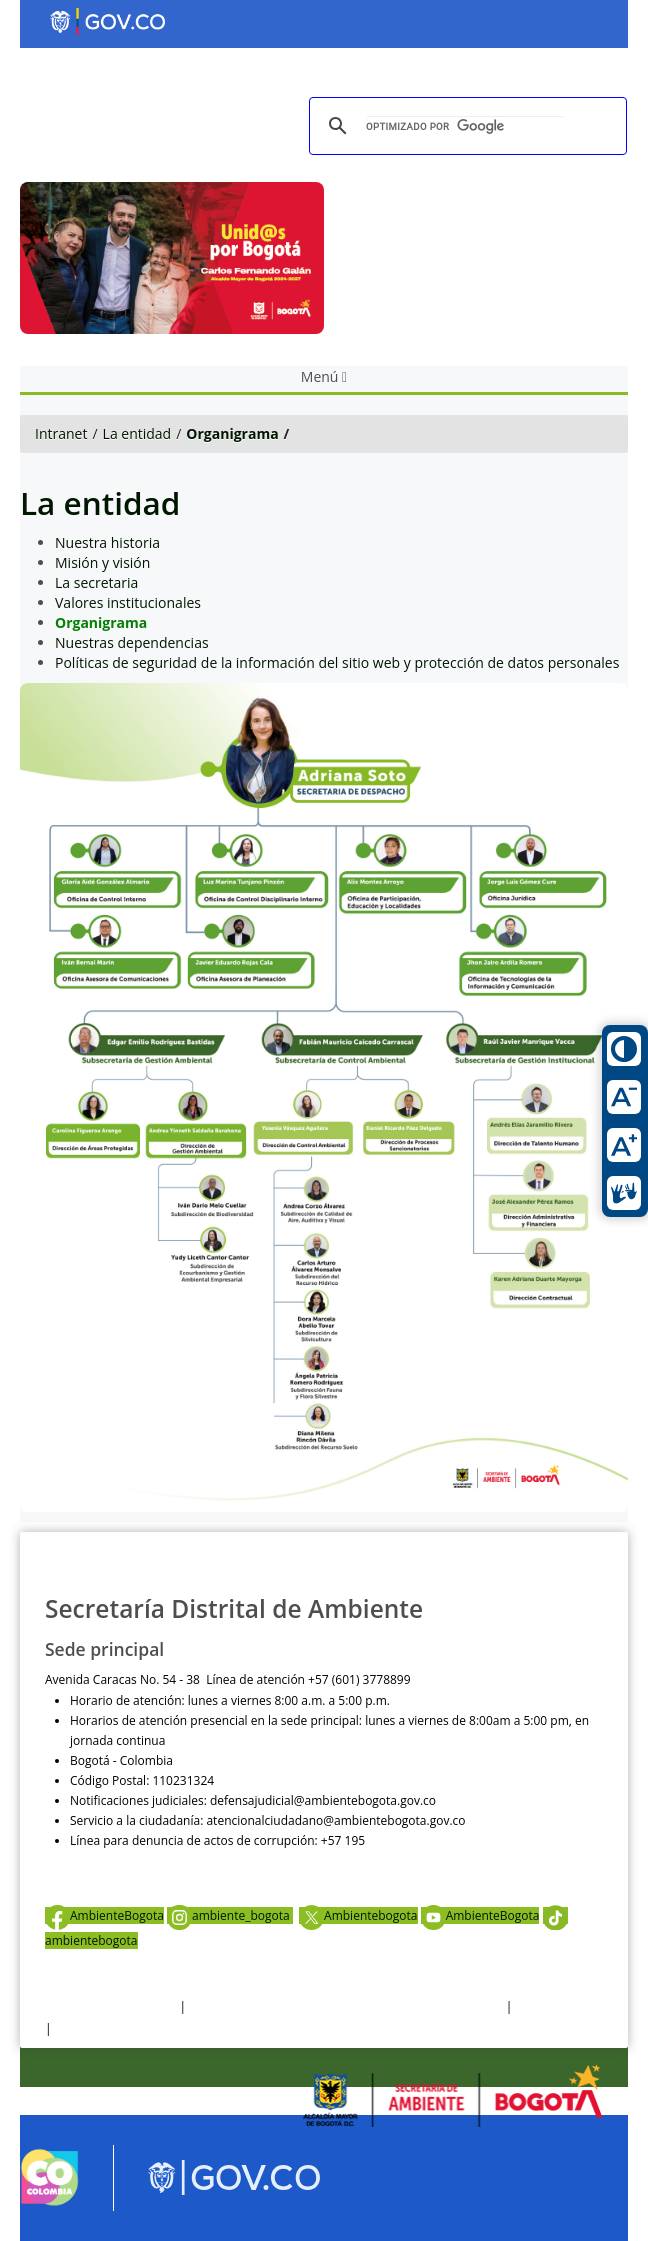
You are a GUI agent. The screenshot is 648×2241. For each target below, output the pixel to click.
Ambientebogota (358, 1915)
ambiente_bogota (230, 1915)
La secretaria (96, 582)
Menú (324, 376)
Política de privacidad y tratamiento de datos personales (345, 2006)
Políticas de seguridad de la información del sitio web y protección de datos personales (337, 662)
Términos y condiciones (110, 2006)
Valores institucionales (128, 602)
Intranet (61, 433)
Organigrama (232, 433)
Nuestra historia (107, 542)
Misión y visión (102, 562)
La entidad (137, 433)
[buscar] (465, 126)
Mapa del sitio (94, 2028)
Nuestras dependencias (132, 642)
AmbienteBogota (104, 1915)
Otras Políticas (556, 2006)
